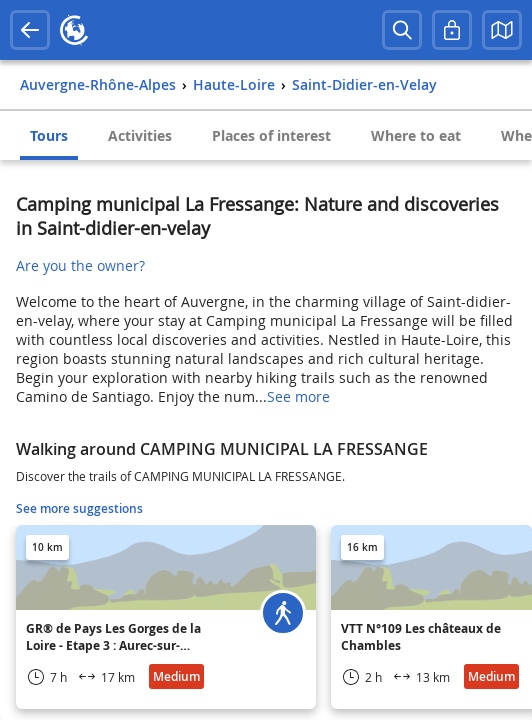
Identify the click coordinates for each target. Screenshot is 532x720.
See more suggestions (79, 508)
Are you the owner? (80, 265)
